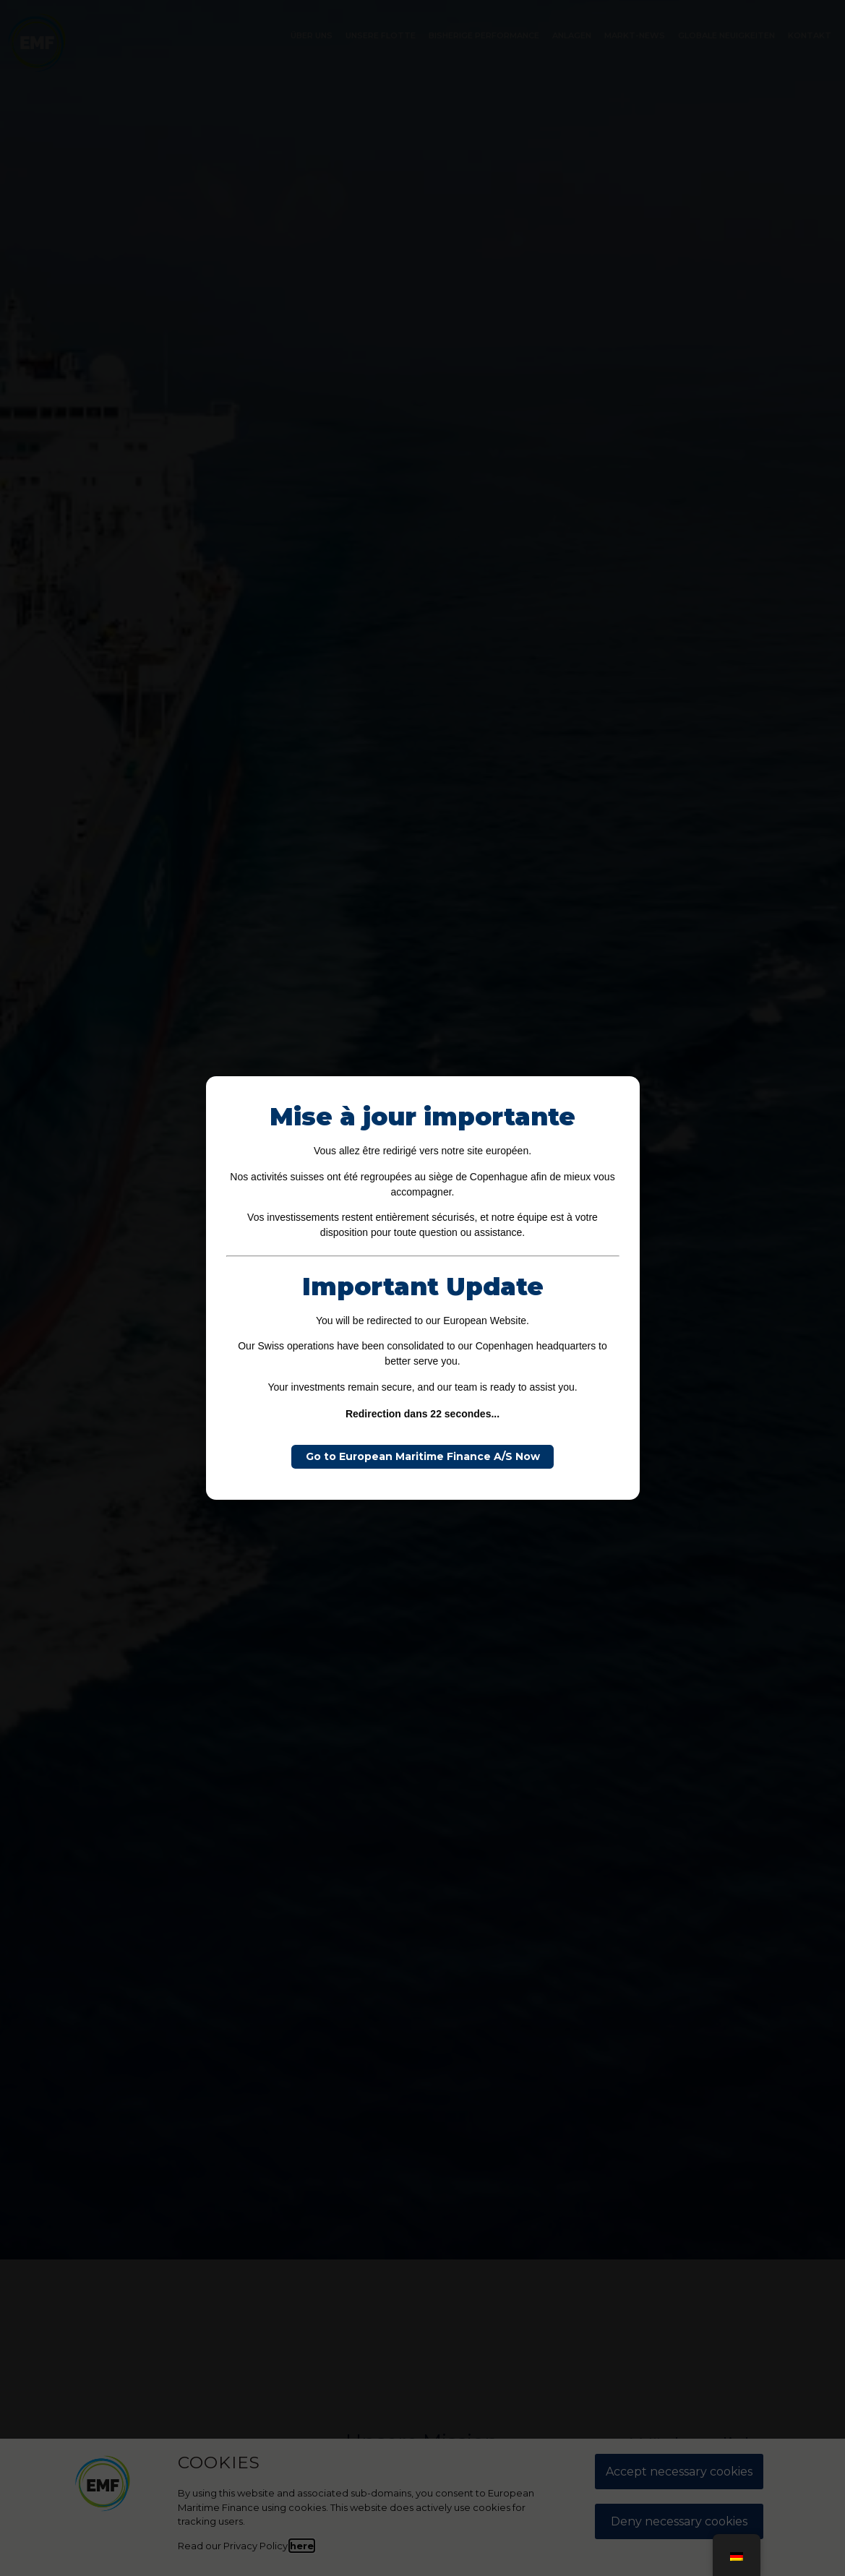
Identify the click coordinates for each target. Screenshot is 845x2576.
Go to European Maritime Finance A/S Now (423, 1456)
